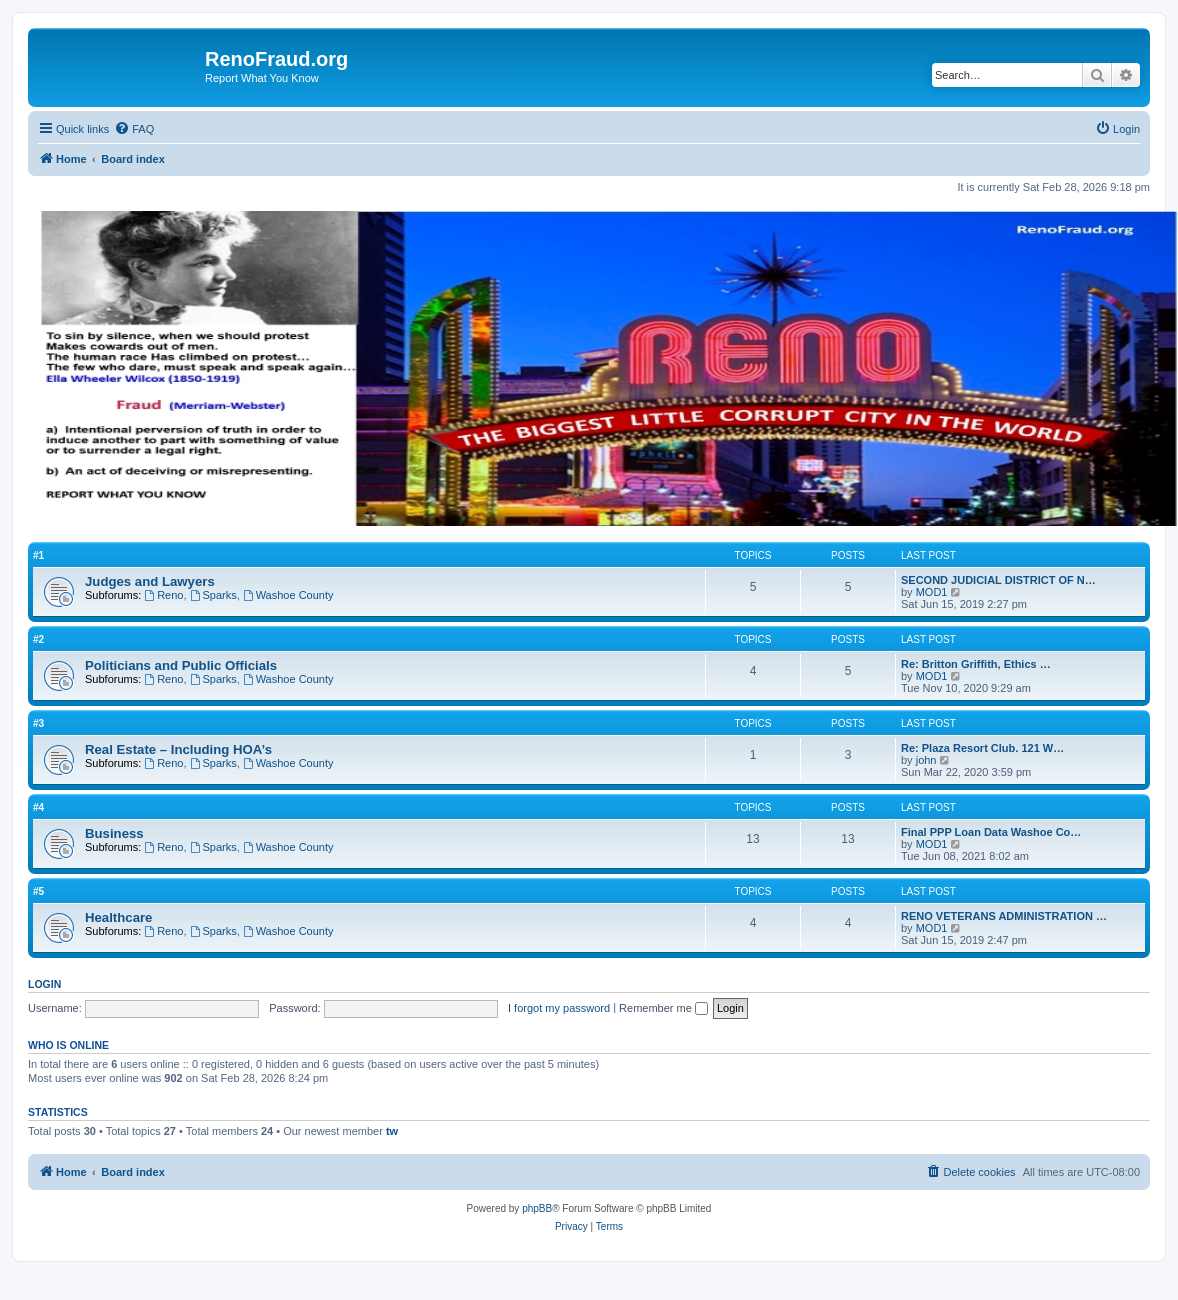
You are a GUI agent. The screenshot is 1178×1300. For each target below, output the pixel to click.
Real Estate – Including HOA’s (178, 749)
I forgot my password (559, 1008)
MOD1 (932, 592)
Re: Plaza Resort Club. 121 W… (982, 748)
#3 (38, 723)
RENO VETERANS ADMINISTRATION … (1004, 916)
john (926, 760)
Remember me (663, 1008)
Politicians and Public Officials (181, 665)
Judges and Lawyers (150, 581)
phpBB (537, 1208)
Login (44, 984)
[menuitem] (134, 129)
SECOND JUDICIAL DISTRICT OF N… (998, 580)
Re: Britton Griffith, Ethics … (976, 664)
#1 (38, 555)
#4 (38, 807)
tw (392, 1131)
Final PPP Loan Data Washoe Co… (991, 832)
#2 (38, 639)
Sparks (213, 595)
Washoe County (288, 595)
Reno (163, 595)
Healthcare (118, 917)
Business (114, 833)
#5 (38, 891)
